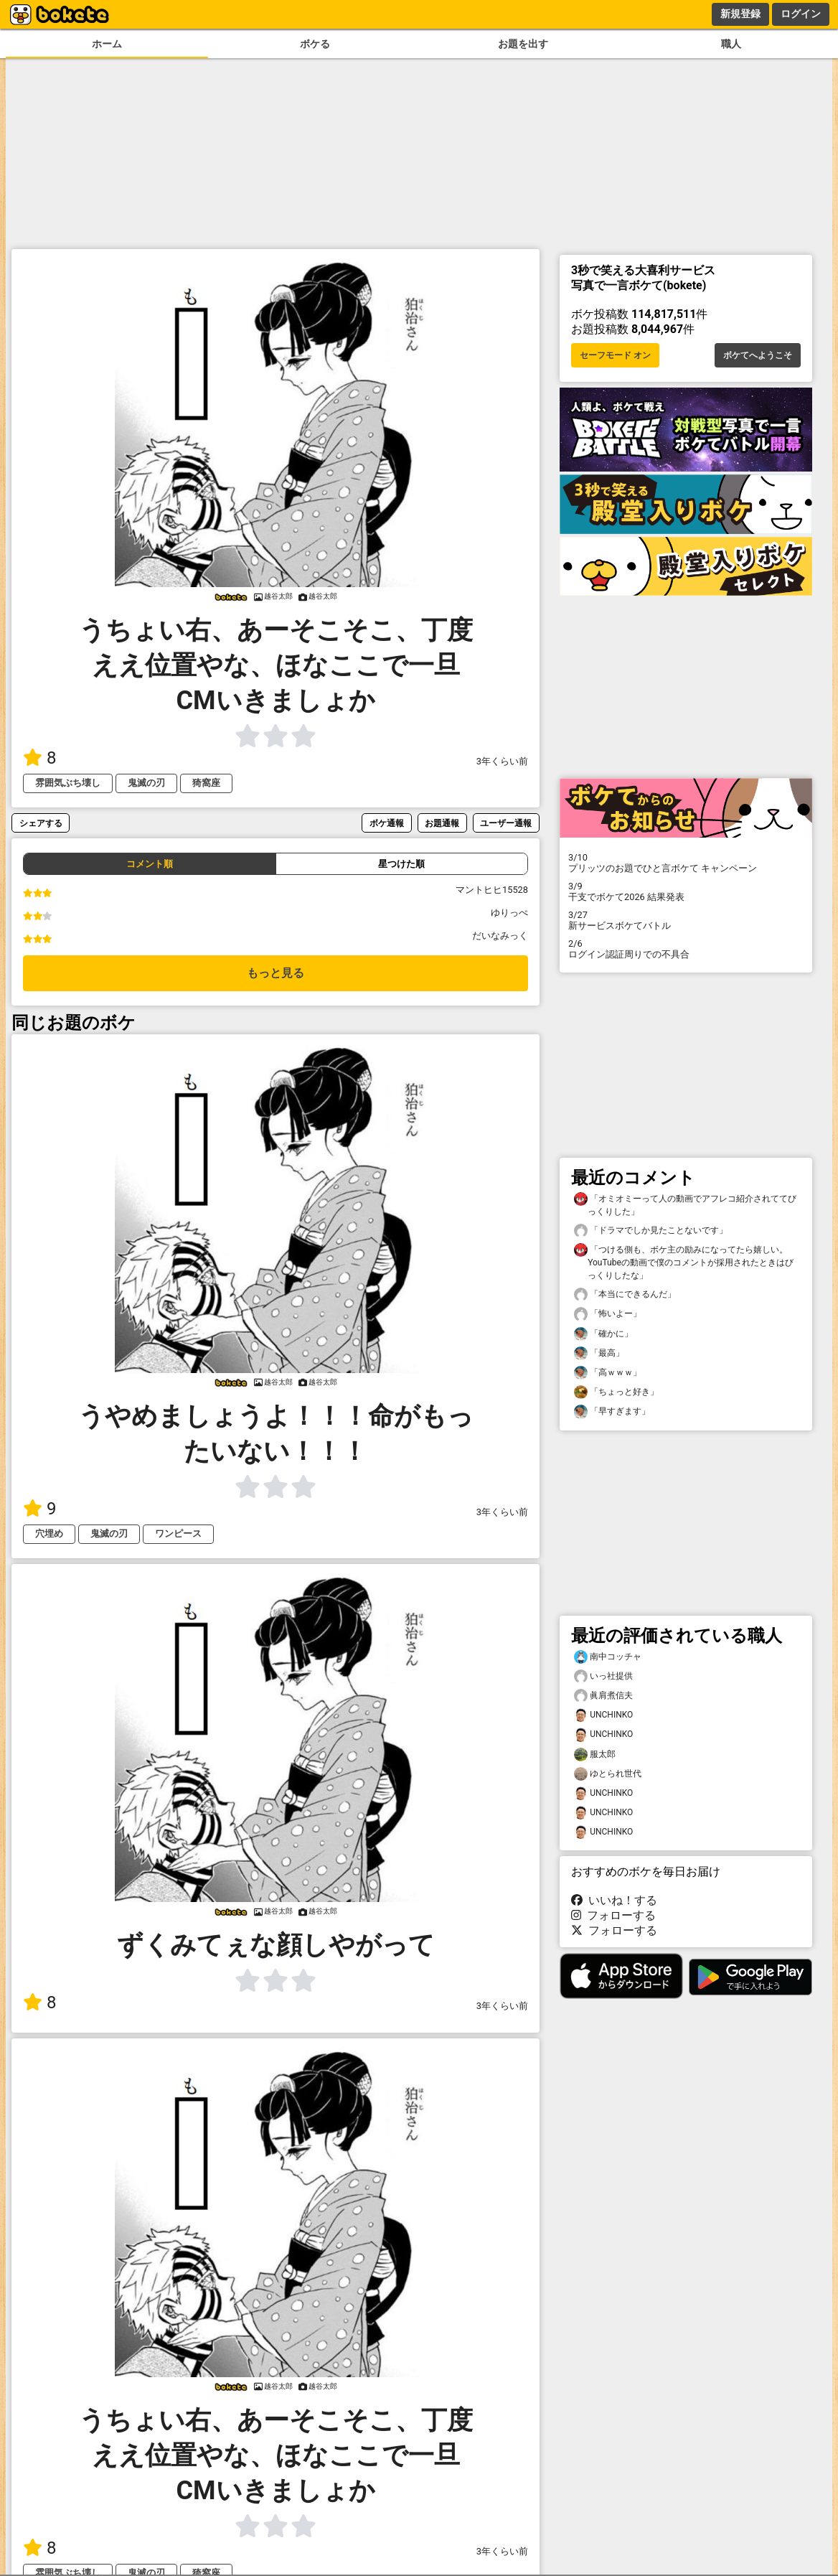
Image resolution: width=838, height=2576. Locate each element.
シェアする (40, 823)
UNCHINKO (603, 1715)
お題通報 (442, 823)
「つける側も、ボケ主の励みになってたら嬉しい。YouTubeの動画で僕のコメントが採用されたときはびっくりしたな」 (684, 1261)
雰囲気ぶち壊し (67, 782)
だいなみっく (500, 935)
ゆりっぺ (509, 912)
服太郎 (595, 1754)
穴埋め (49, 1533)
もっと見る (275, 973)
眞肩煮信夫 (603, 1695)
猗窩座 (206, 782)
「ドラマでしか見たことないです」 (651, 1230)
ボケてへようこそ (757, 355)
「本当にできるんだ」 (625, 1294)
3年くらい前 (502, 761)
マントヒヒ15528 (492, 889)
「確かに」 (603, 1334)
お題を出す (523, 44)
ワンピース (178, 1533)
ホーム (107, 44)
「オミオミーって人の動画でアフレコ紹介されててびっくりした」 (685, 1204)
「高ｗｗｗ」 (607, 1373)
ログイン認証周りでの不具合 (686, 949)
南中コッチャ (607, 1657)
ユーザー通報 (506, 823)
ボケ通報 (386, 823)
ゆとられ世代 (607, 1774)
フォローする (613, 1915)
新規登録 (740, 13)
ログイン (801, 13)
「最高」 (599, 1353)
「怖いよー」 (607, 1314)
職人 (731, 44)
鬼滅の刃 (146, 782)
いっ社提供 (603, 1676)
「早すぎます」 (612, 1411)
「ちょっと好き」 (616, 1392)
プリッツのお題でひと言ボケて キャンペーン (686, 863)
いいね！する (614, 1900)
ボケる (315, 44)
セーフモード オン (615, 355)
